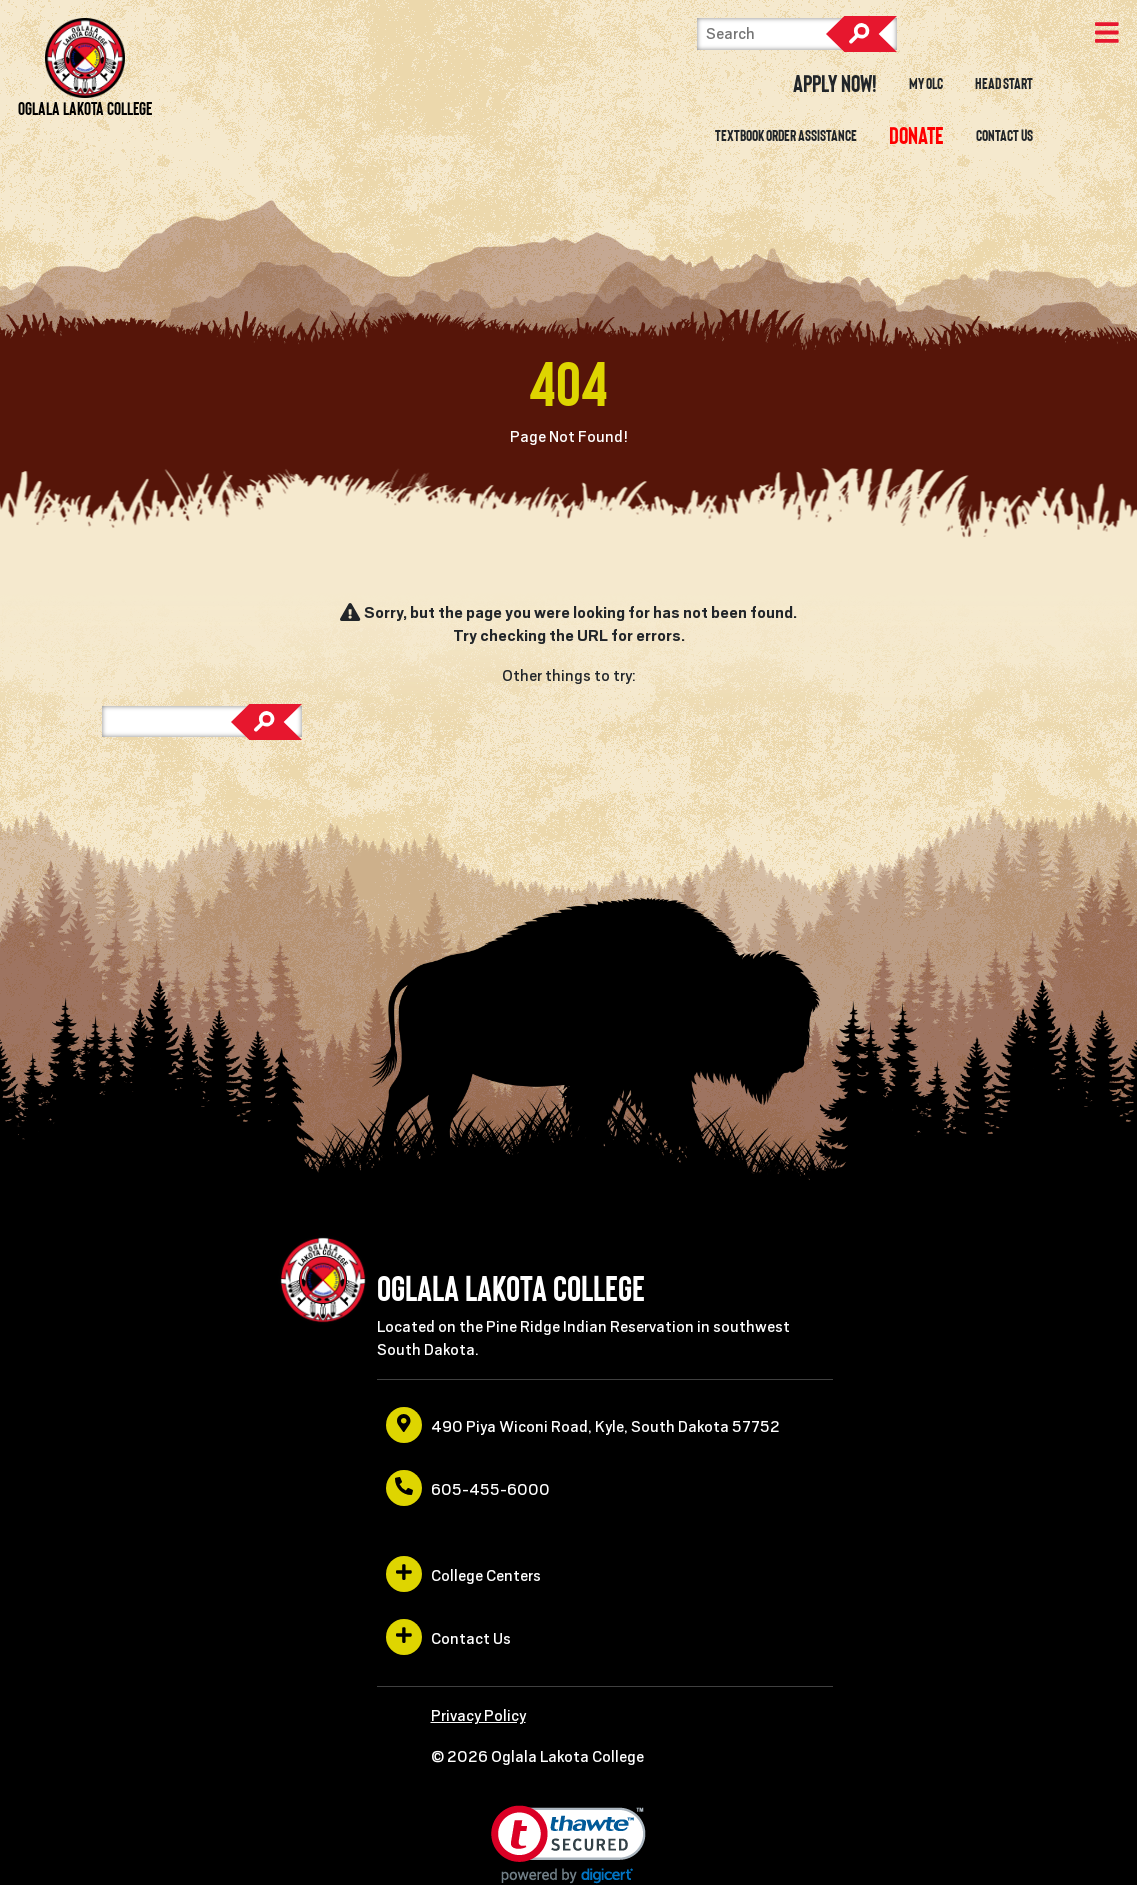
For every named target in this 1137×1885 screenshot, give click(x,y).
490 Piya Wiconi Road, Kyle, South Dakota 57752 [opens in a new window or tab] (583, 1425)
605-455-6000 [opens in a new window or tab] (468, 1488)
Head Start (1004, 84)
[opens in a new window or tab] (916, 136)
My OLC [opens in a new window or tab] (926, 84)
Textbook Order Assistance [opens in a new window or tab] (786, 136)
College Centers (463, 1574)
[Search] (797, 34)
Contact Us (1004, 136)
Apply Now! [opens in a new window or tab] (835, 84)
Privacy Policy (478, 1716)
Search (861, 34)
